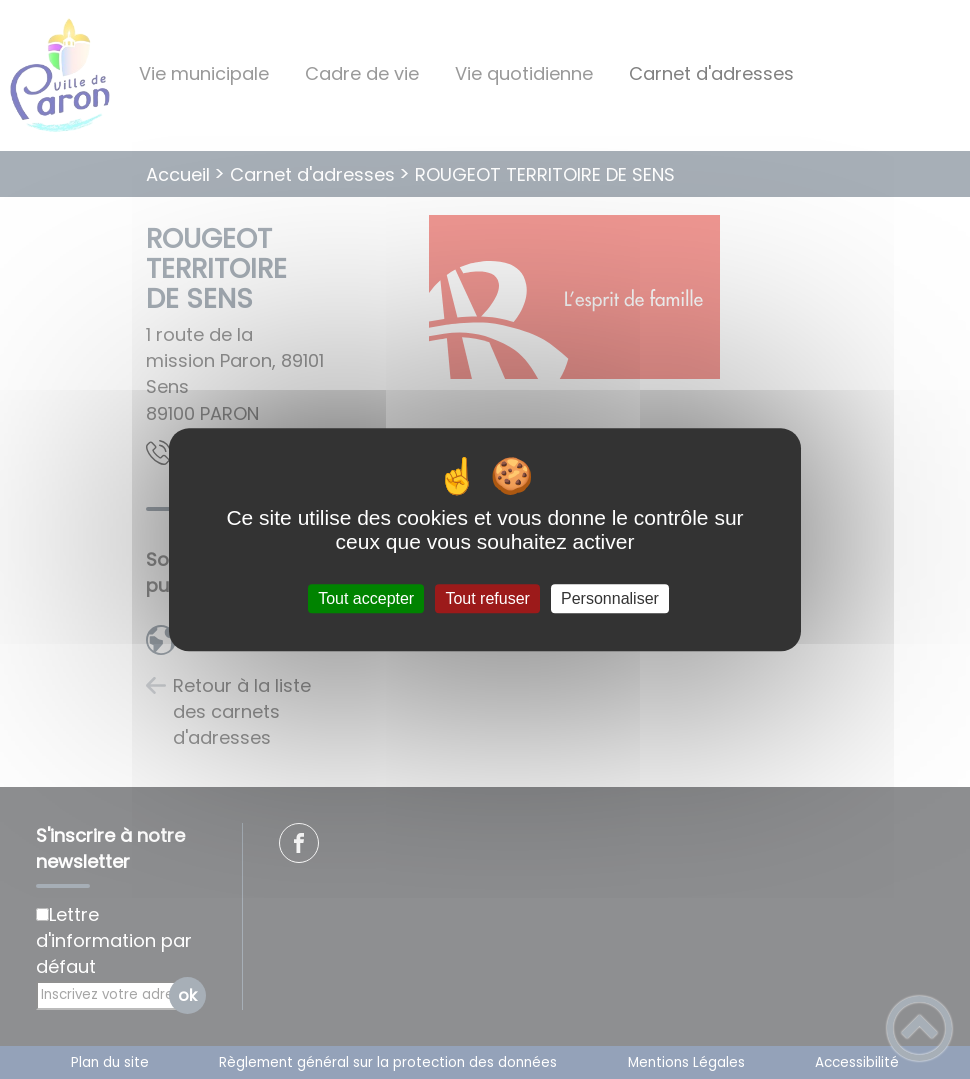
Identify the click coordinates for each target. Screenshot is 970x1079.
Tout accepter (366, 598)
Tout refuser (487, 598)
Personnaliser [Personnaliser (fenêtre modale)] (610, 598)
